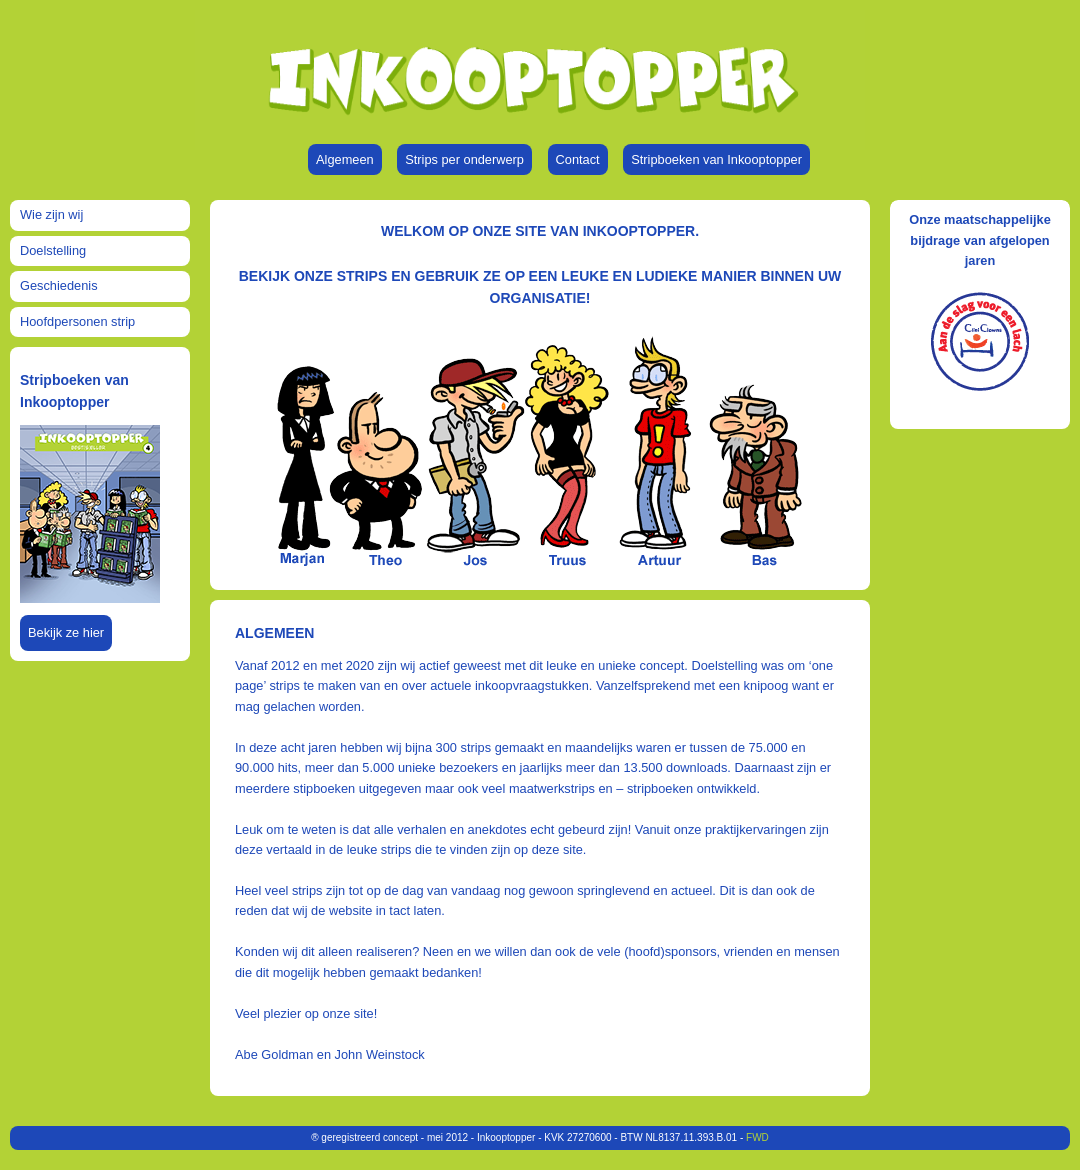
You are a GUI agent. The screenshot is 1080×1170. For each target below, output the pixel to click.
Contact (578, 159)
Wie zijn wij (51, 214)
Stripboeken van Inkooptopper (716, 159)
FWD (757, 1137)
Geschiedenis (59, 285)
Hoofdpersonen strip (77, 321)
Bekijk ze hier (66, 632)
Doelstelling (53, 250)
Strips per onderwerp (464, 159)
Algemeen (345, 159)
